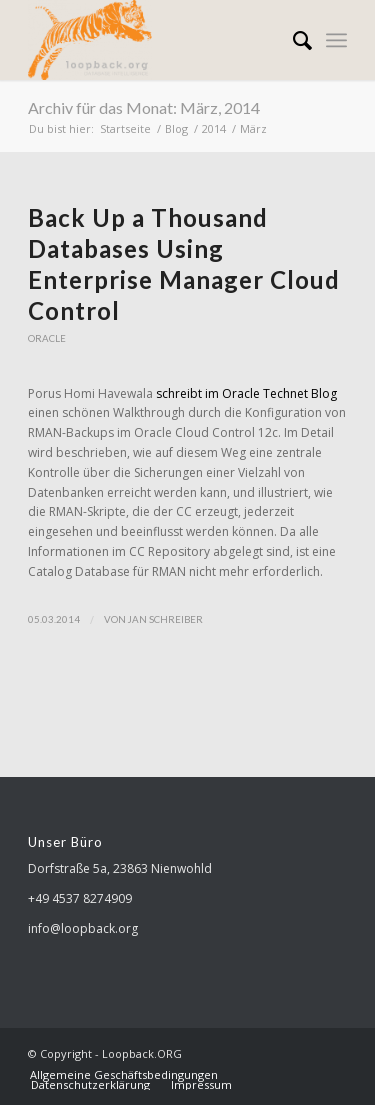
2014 (214, 128)
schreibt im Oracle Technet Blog (246, 393)
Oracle (47, 338)
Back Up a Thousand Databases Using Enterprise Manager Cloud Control (184, 264)
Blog (176, 128)
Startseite (125, 128)
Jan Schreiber (165, 619)
